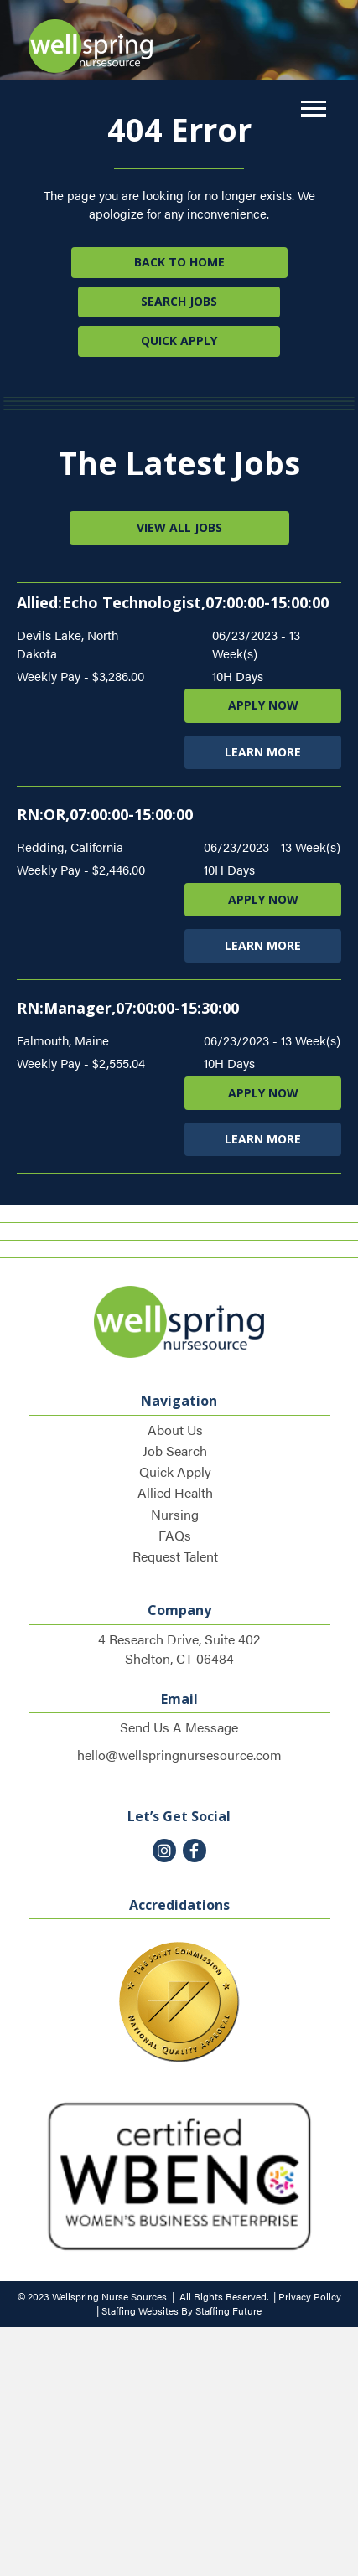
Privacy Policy (309, 2296)
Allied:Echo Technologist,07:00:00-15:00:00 (173, 602)
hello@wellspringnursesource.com (179, 1754)
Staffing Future (228, 2310)
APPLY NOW (263, 705)
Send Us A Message (179, 1727)
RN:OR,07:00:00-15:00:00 (105, 814)
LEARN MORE (263, 752)
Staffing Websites (140, 2310)
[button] (309, 109)
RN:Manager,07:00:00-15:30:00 (128, 1008)
